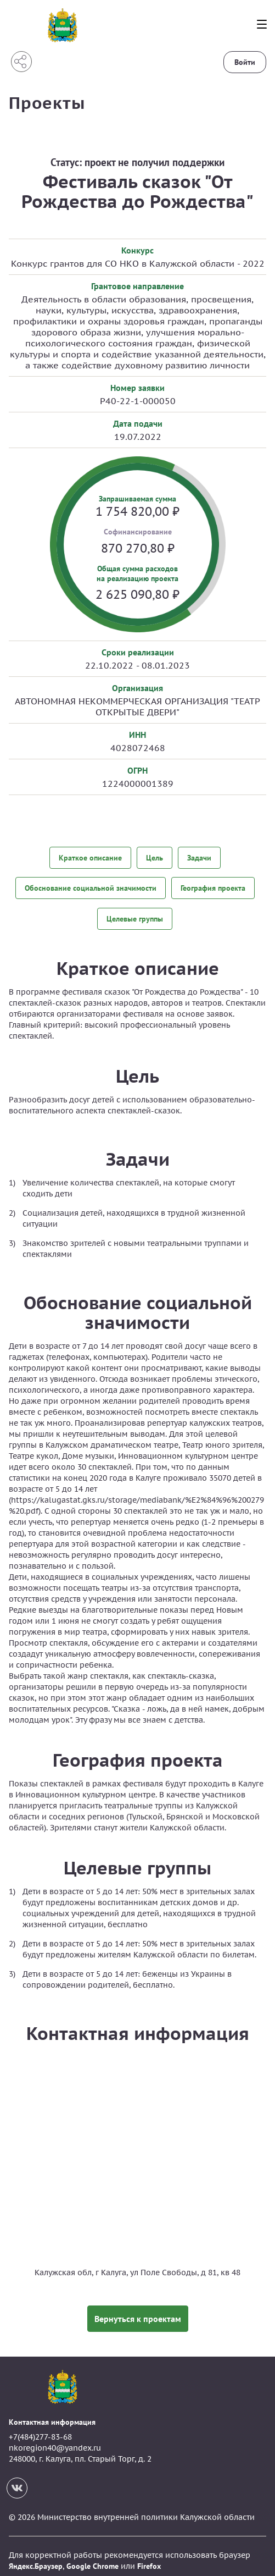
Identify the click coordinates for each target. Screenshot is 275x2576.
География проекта (213, 885)
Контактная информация (52, 2413)
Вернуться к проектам (137, 2309)
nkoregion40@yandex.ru (55, 2439)
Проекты (47, 102)
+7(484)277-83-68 (40, 2429)
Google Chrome (92, 2557)
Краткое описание (90, 858)
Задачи (199, 858)
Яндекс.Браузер (36, 2557)
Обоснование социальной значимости (90, 885)
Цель (154, 858)
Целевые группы (134, 913)
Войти (244, 62)
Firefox (149, 2557)
